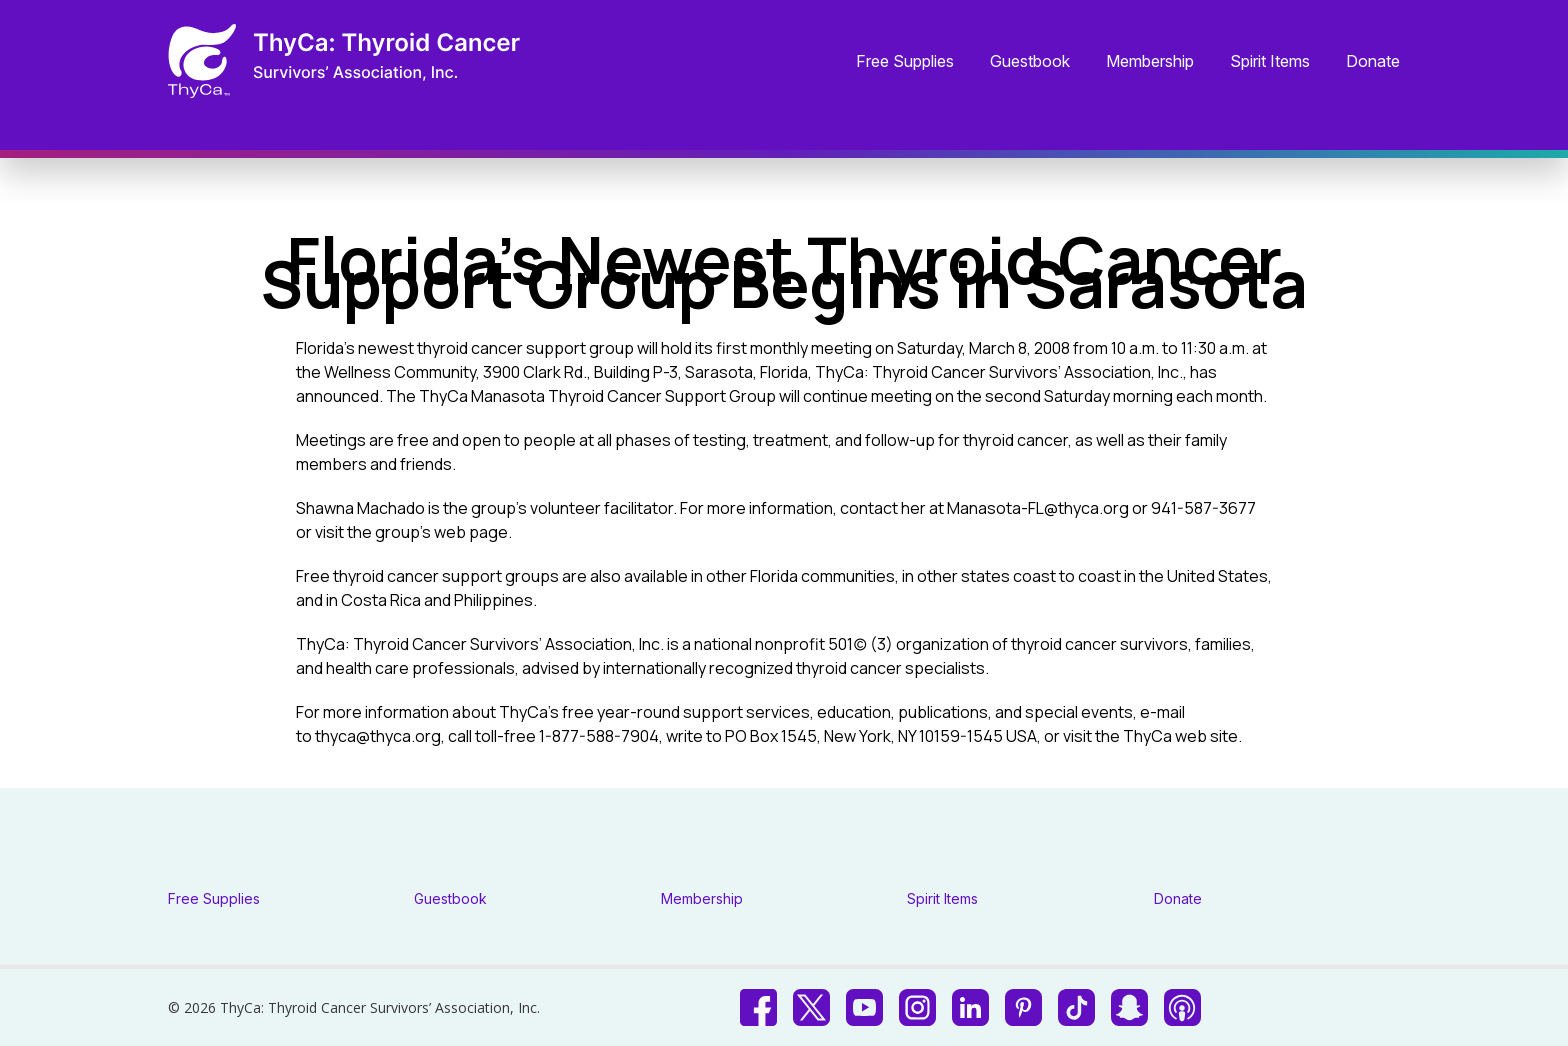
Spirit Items (1270, 62)
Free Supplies (905, 62)
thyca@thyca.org (378, 736)
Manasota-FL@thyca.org (1038, 508)
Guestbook (1030, 62)
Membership (1150, 62)
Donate (1373, 62)
